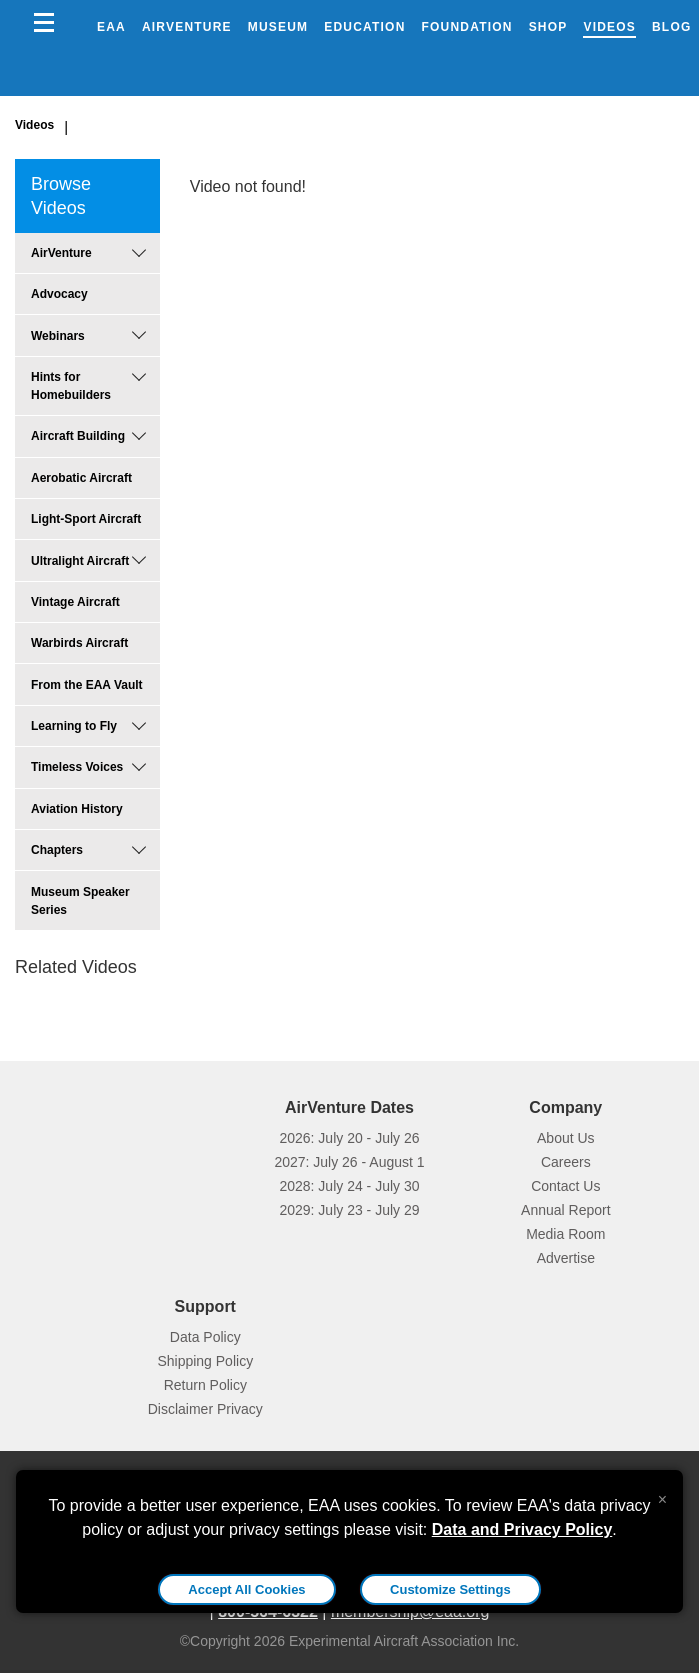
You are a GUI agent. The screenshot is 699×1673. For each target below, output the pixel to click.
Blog (671, 27)
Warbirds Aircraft (79, 643)
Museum (278, 27)
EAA (111, 27)
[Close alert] (662, 1495)
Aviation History (77, 809)
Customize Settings (450, 1589)
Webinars (58, 336)
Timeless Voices (77, 767)
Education (364, 27)
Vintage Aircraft (75, 602)
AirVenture (187, 27)
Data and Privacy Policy (522, 1529)
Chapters (57, 850)
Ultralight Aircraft (80, 561)
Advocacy (59, 294)
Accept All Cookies (246, 1589)
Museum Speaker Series (80, 901)
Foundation (467, 27)
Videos (609, 27)
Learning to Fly (74, 726)
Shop (548, 27)
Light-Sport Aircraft (86, 519)
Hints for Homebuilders (71, 386)
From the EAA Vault (87, 685)
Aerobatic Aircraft (81, 478)
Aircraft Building (78, 436)
